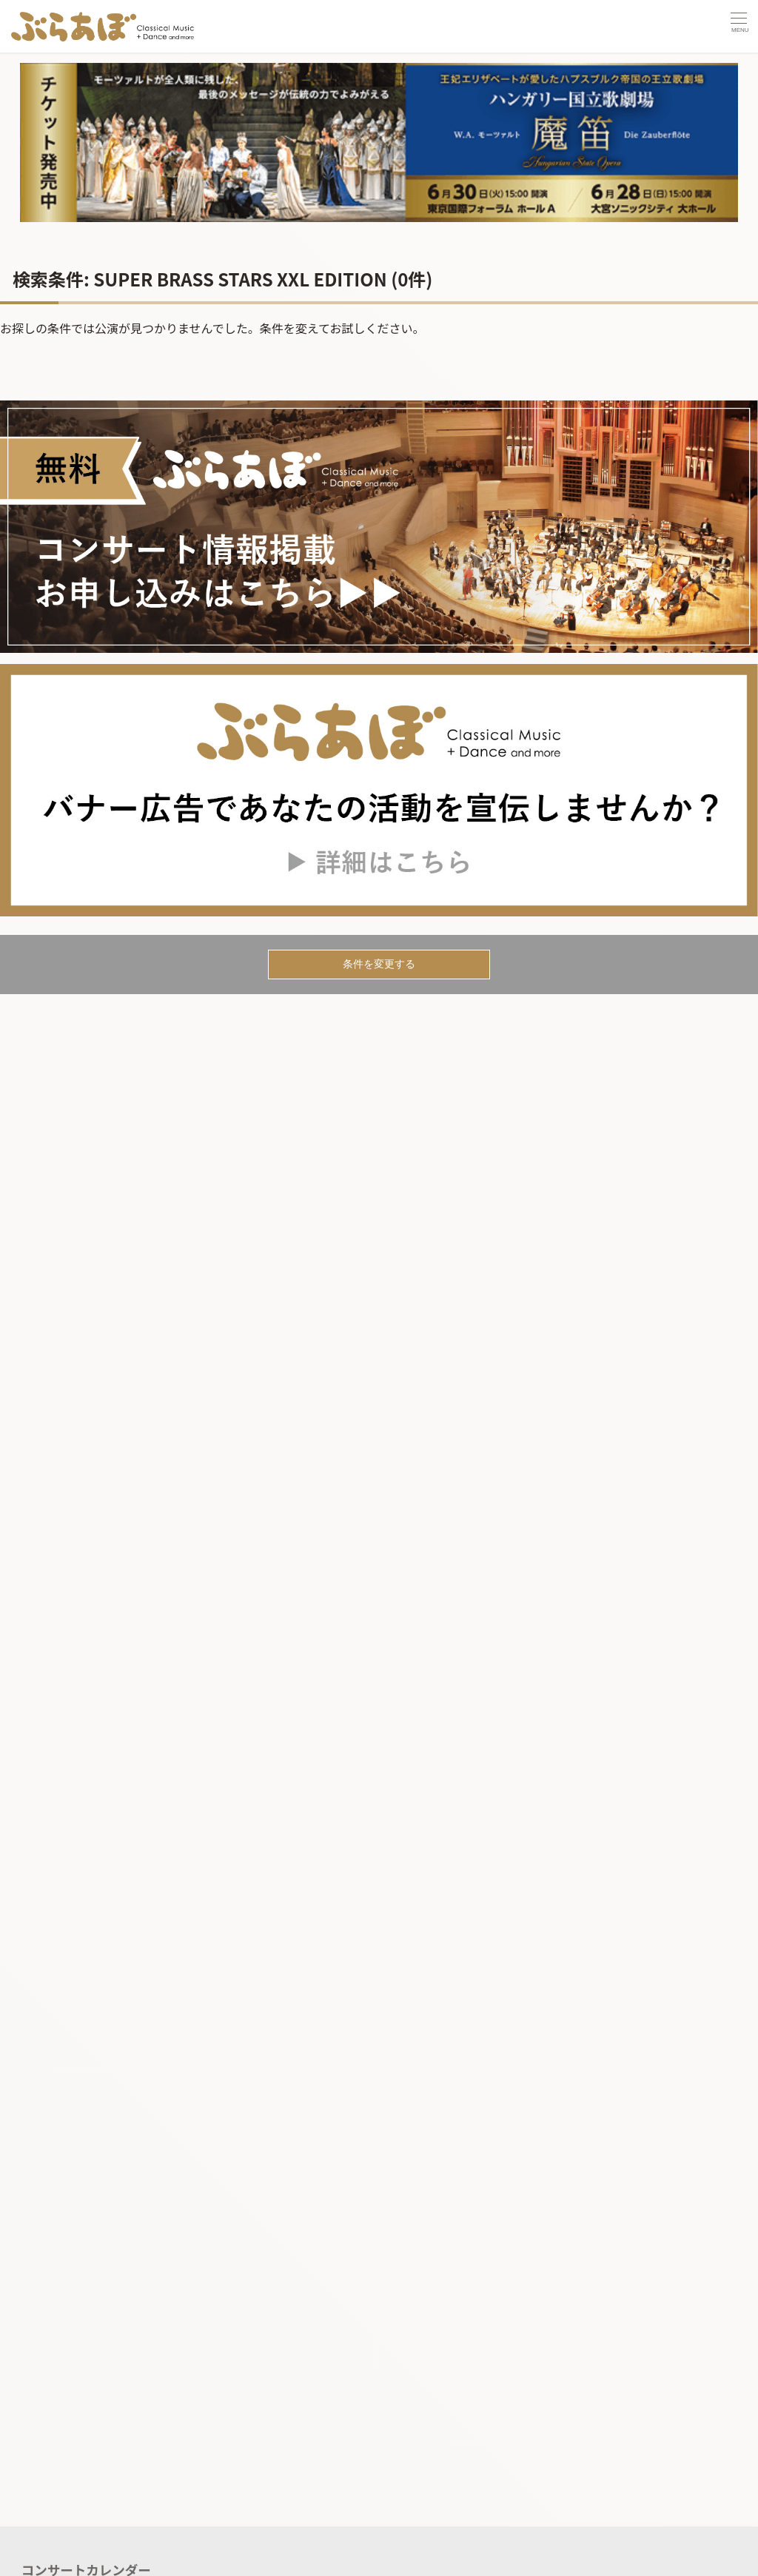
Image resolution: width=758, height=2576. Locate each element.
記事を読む (54, 2556)
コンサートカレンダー (86, 2526)
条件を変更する (379, 964)
